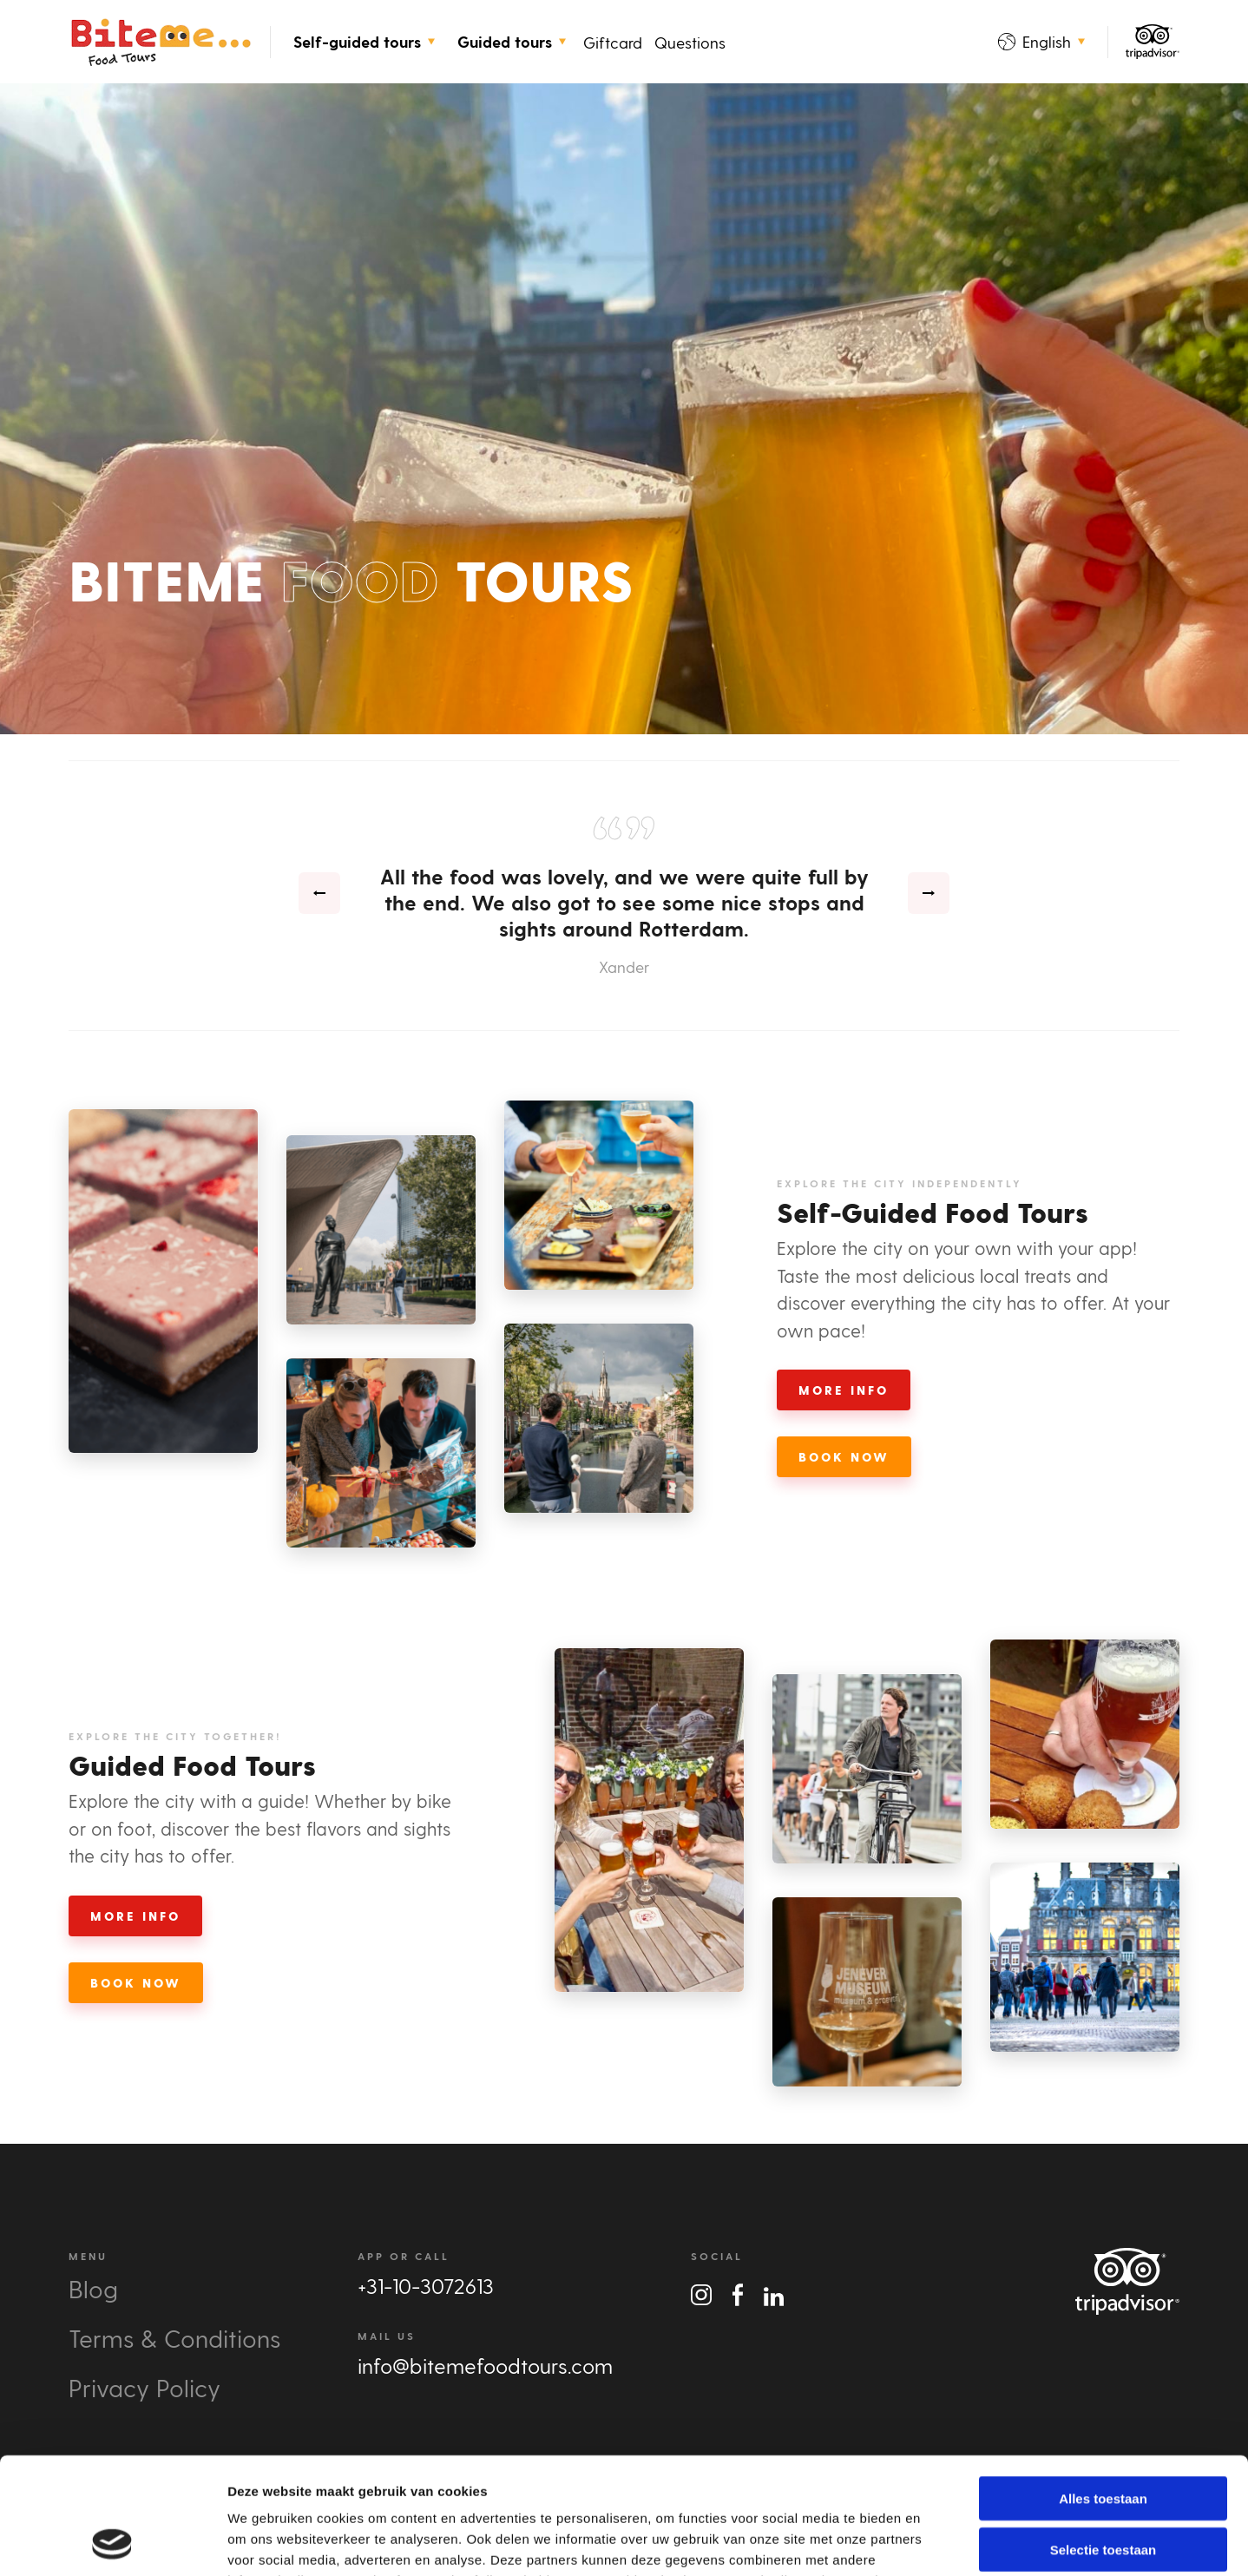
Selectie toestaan (1103, 2440)
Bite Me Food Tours (161, 41)
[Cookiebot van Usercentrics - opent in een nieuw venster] (112, 2542)
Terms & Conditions (174, 2337)
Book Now (844, 1456)
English (1041, 41)
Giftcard (612, 42)
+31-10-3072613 (426, 2285)
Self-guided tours (364, 41)
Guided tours (511, 41)
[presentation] (319, 893)
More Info (843, 1390)
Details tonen (938, 2541)
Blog (93, 2288)
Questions (690, 42)
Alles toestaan (1103, 2389)
